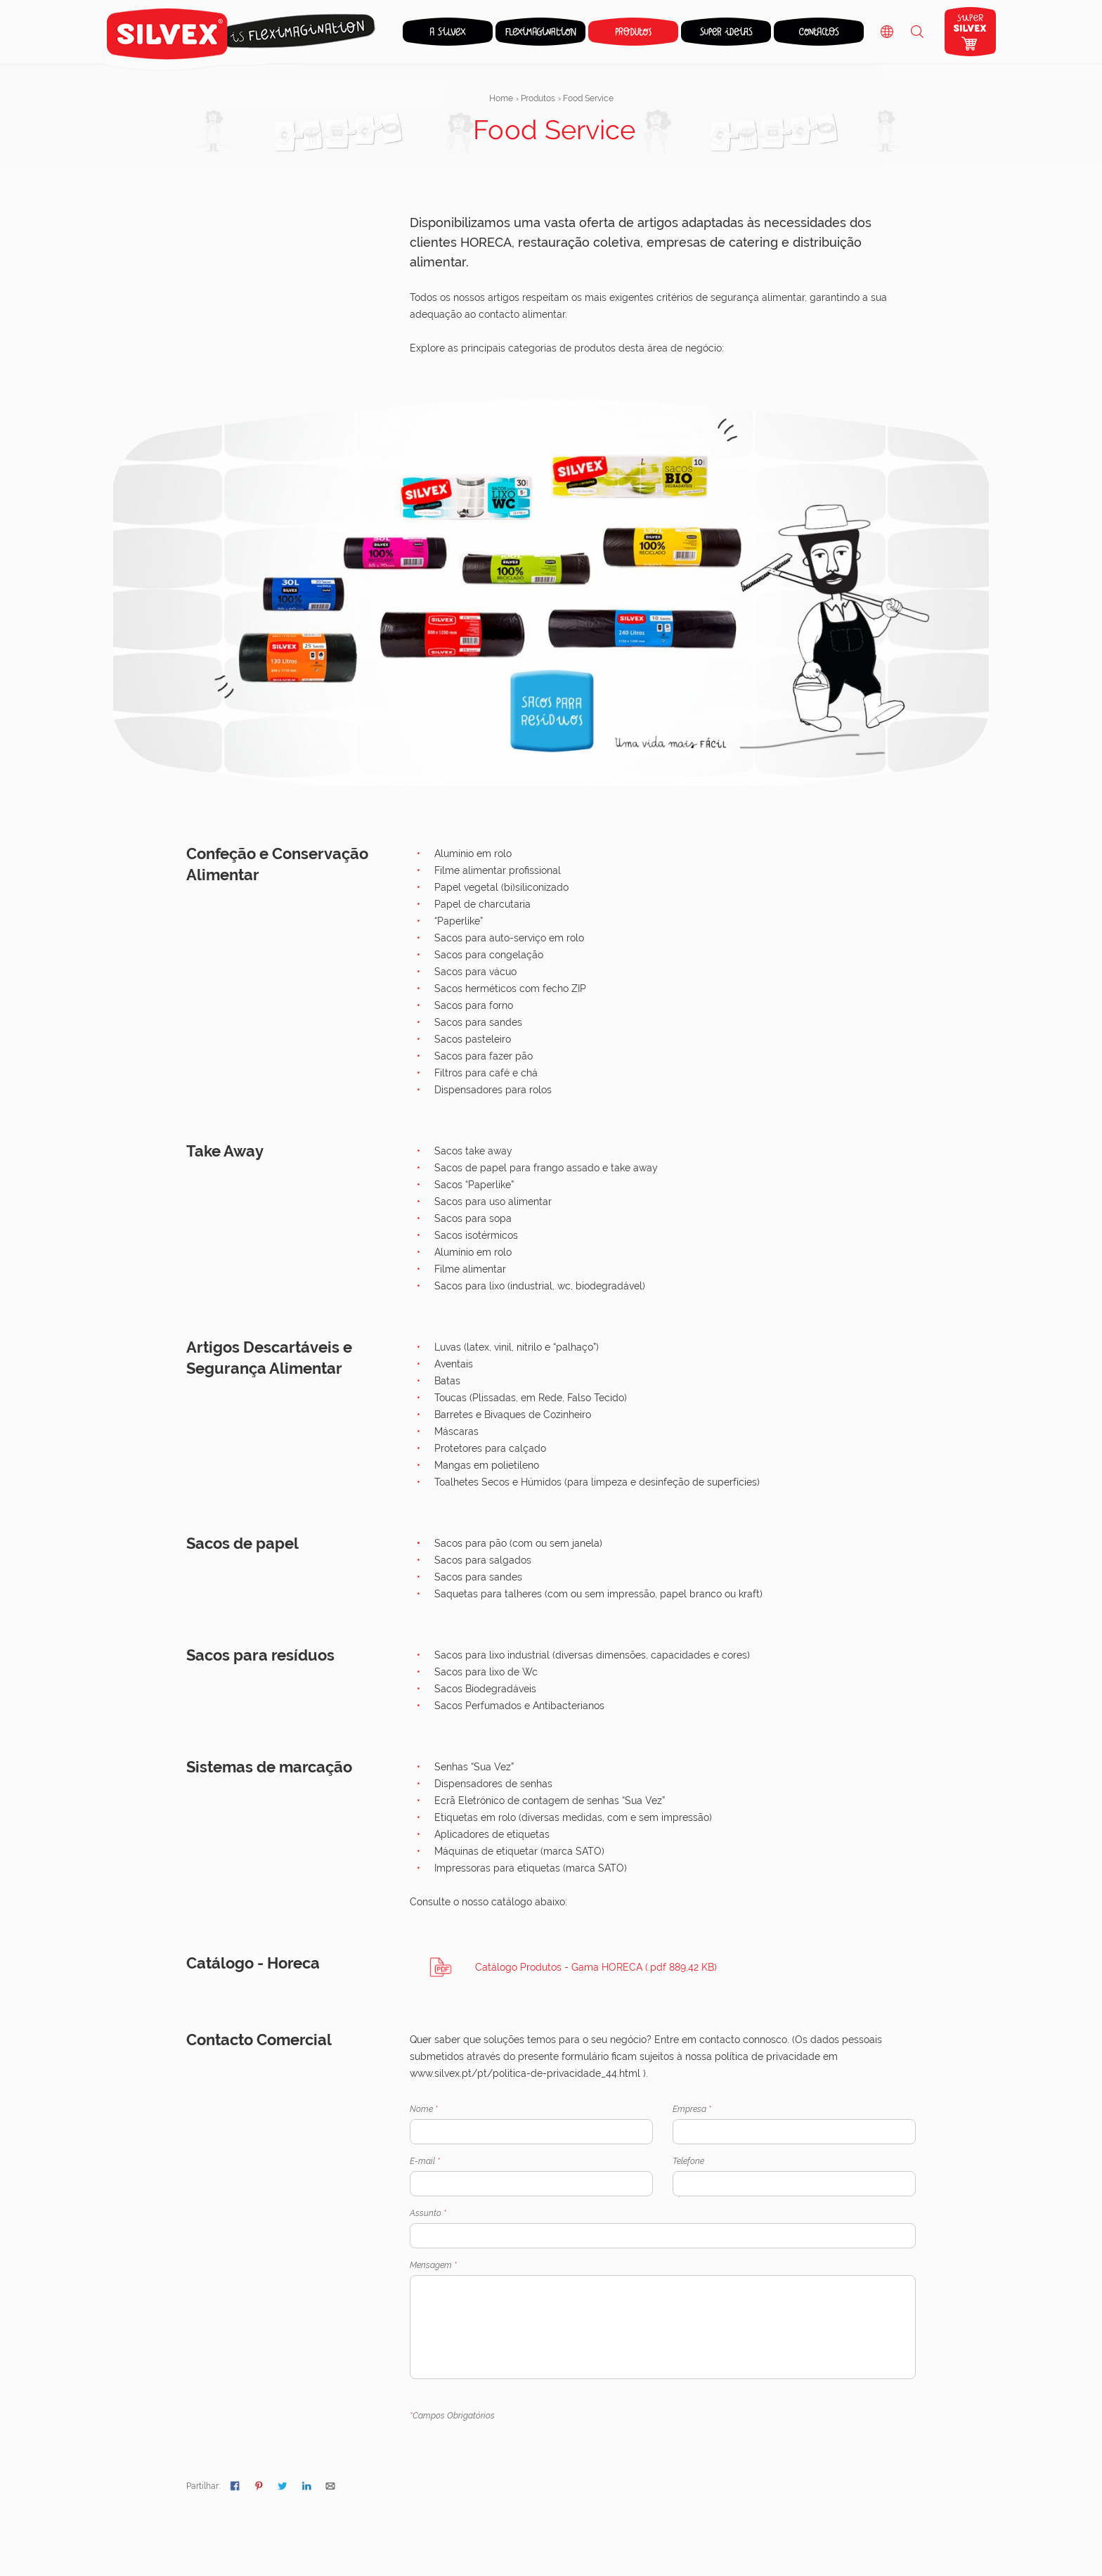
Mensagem (663, 2319)
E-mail (531, 2176)
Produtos (538, 98)
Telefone (794, 2176)
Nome (531, 2124)
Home (501, 98)
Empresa (794, 2124)
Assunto (663, 2228)
